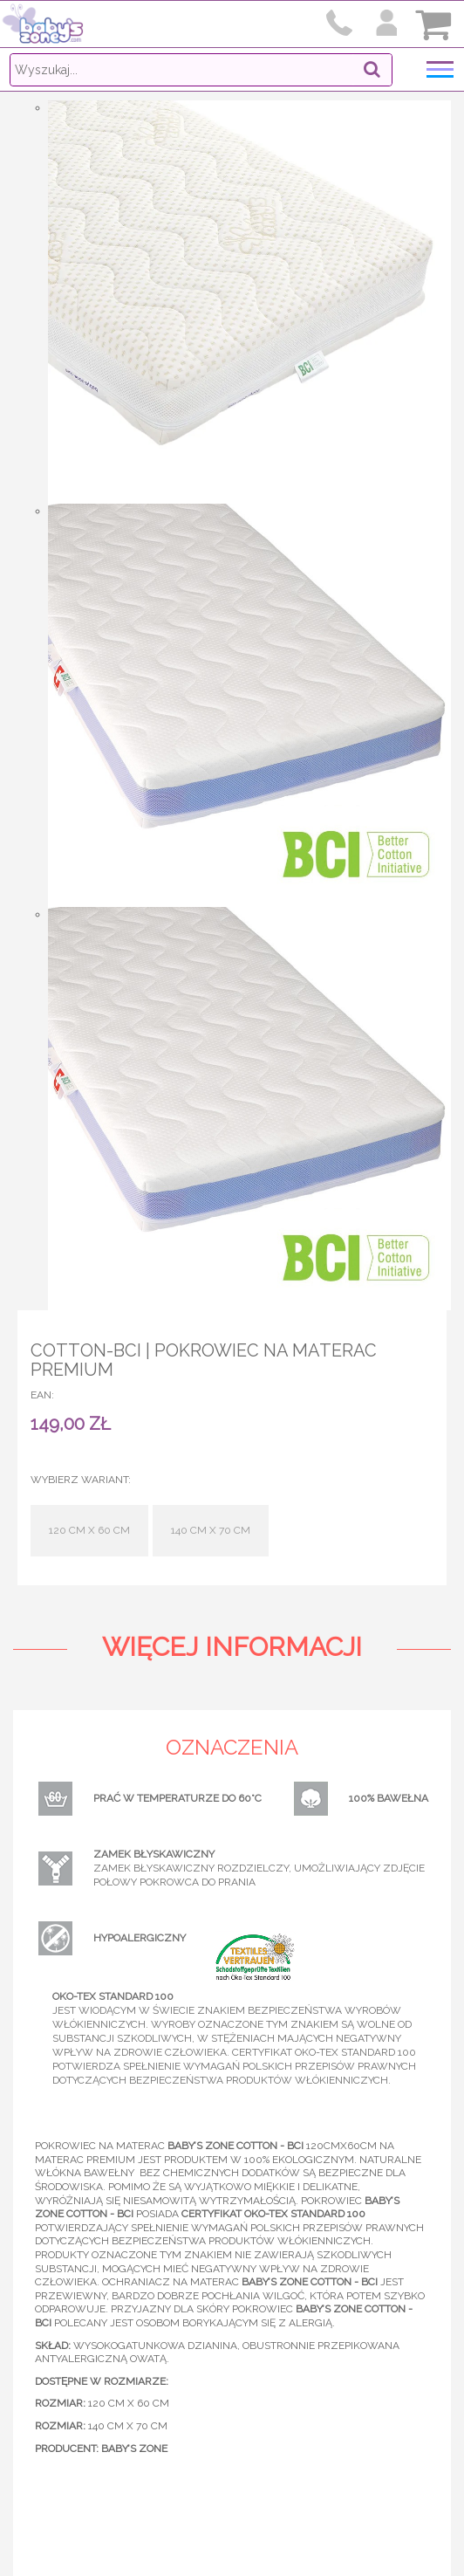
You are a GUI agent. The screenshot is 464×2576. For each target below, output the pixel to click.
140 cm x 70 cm (210, 1530)
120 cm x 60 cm (89, 1530)
